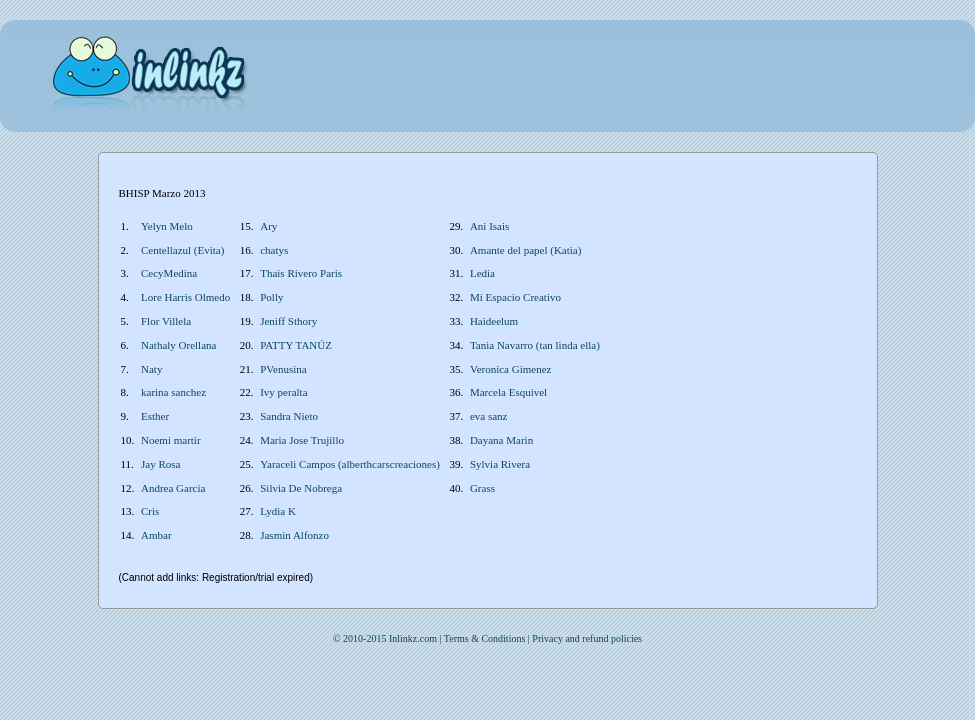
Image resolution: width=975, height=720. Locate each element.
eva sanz (489, 416)
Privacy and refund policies (587, 638)
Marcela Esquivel (508, 392)
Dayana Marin (501, 440)
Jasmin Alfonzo (294, 535)
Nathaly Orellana (178, 345)
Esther (155, 416)
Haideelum (494, 321)
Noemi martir (171, 440)
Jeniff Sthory (288, 321)
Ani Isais (489, 226)
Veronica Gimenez (511, 369)
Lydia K (278, 511)
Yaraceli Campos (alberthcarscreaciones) (350, 464)
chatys (274, 250)
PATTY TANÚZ (296, 345)
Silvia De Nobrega (301, 488)
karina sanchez (173, 392)
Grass (482, 488)
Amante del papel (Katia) (525, 250)
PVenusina (283, 369)
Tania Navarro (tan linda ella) (535, 345)
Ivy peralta (283, 392)
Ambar (156, 535)
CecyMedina (169, 273)
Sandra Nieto (289, 416)
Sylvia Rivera (500, 464)
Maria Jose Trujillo (302, 440)
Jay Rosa (160, 464)
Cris (150, 511)
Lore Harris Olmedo (185, 297)
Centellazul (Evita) (182, 250)
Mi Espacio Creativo (515, 297)
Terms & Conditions (485, 638)
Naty (151, 369)
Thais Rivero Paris (301, 273)
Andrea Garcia (173, 488)
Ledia (482, 273)
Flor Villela (166, 321)
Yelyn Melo (167, 226)
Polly (271, 297)
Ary (268, 226)
